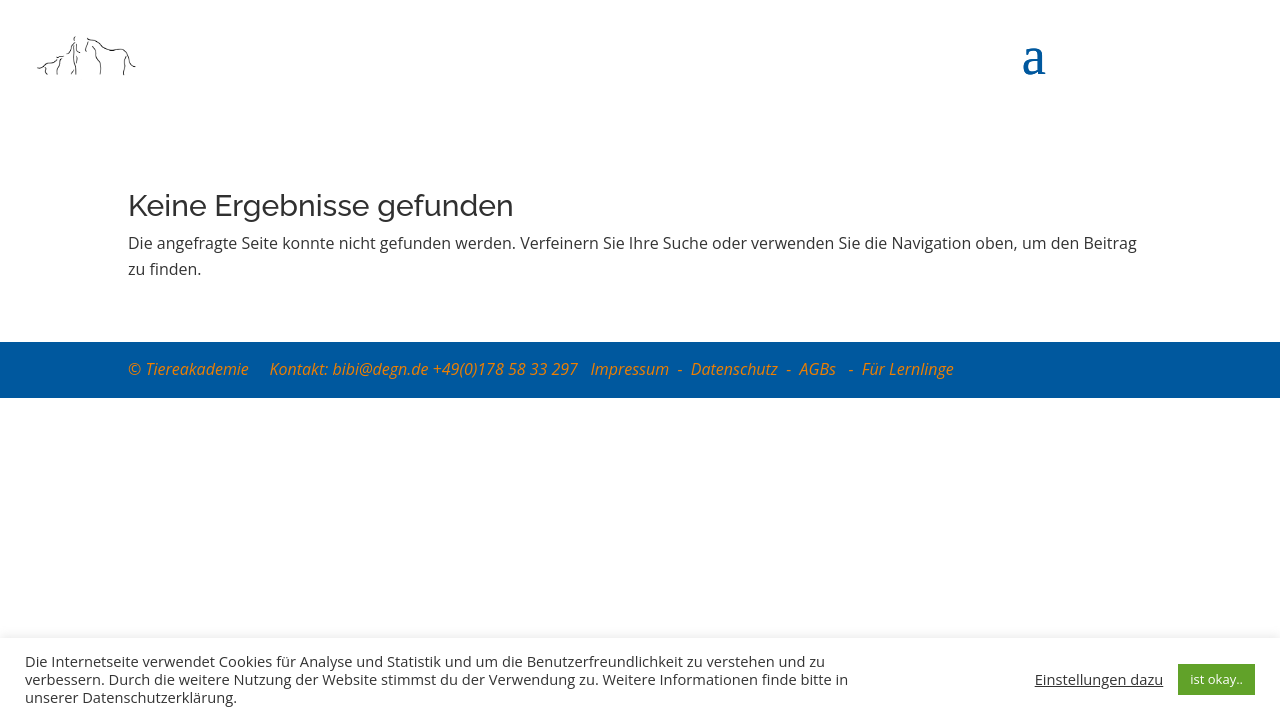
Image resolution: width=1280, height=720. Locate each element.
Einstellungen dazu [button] (1099, 679)
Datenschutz (734, 369)
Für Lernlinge (908, 369)
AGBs (820, 369)
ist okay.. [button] (1216, 679)
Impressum (629, 369)
